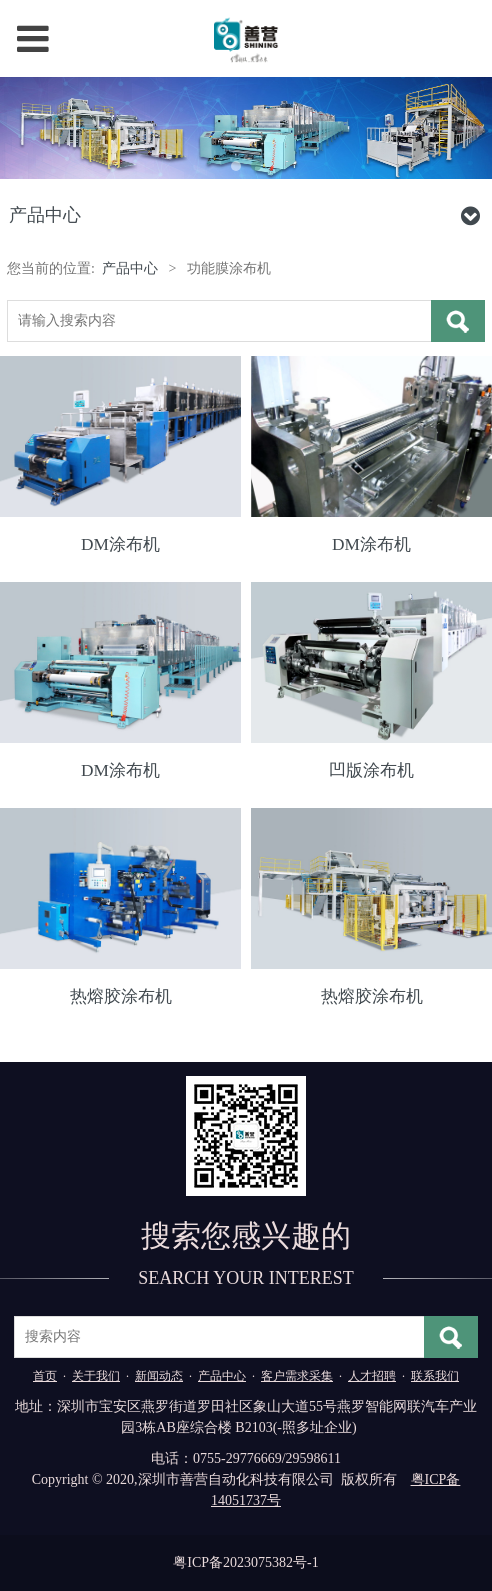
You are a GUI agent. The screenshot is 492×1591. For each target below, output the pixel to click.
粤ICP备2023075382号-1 (245, 1562)
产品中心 (130, 268)
